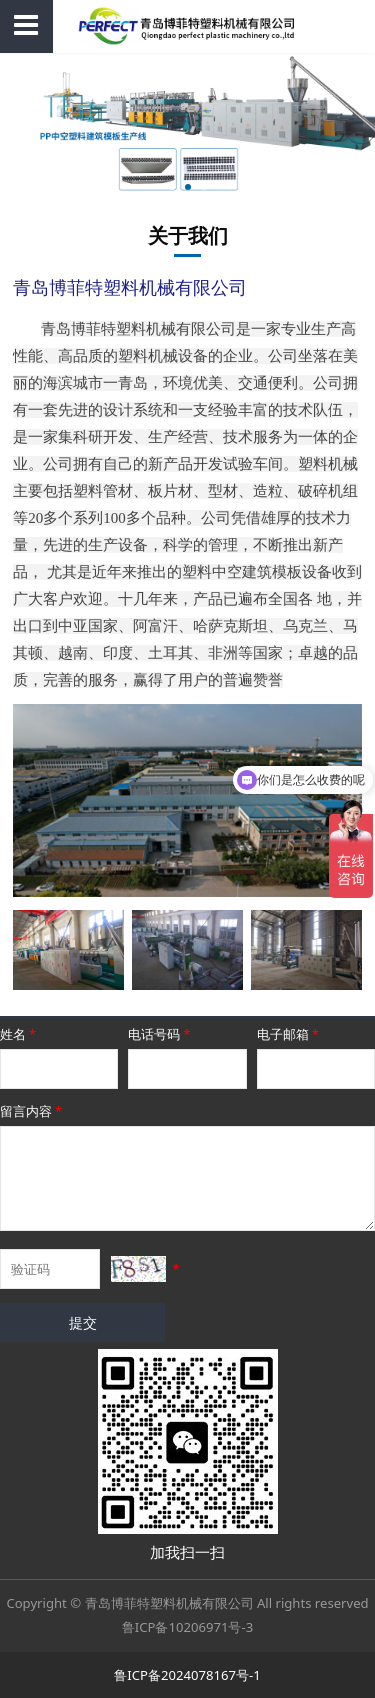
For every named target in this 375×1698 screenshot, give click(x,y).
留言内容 (32, 1111)
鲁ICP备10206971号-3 (187, 1627)
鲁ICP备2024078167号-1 (187, 1675)
